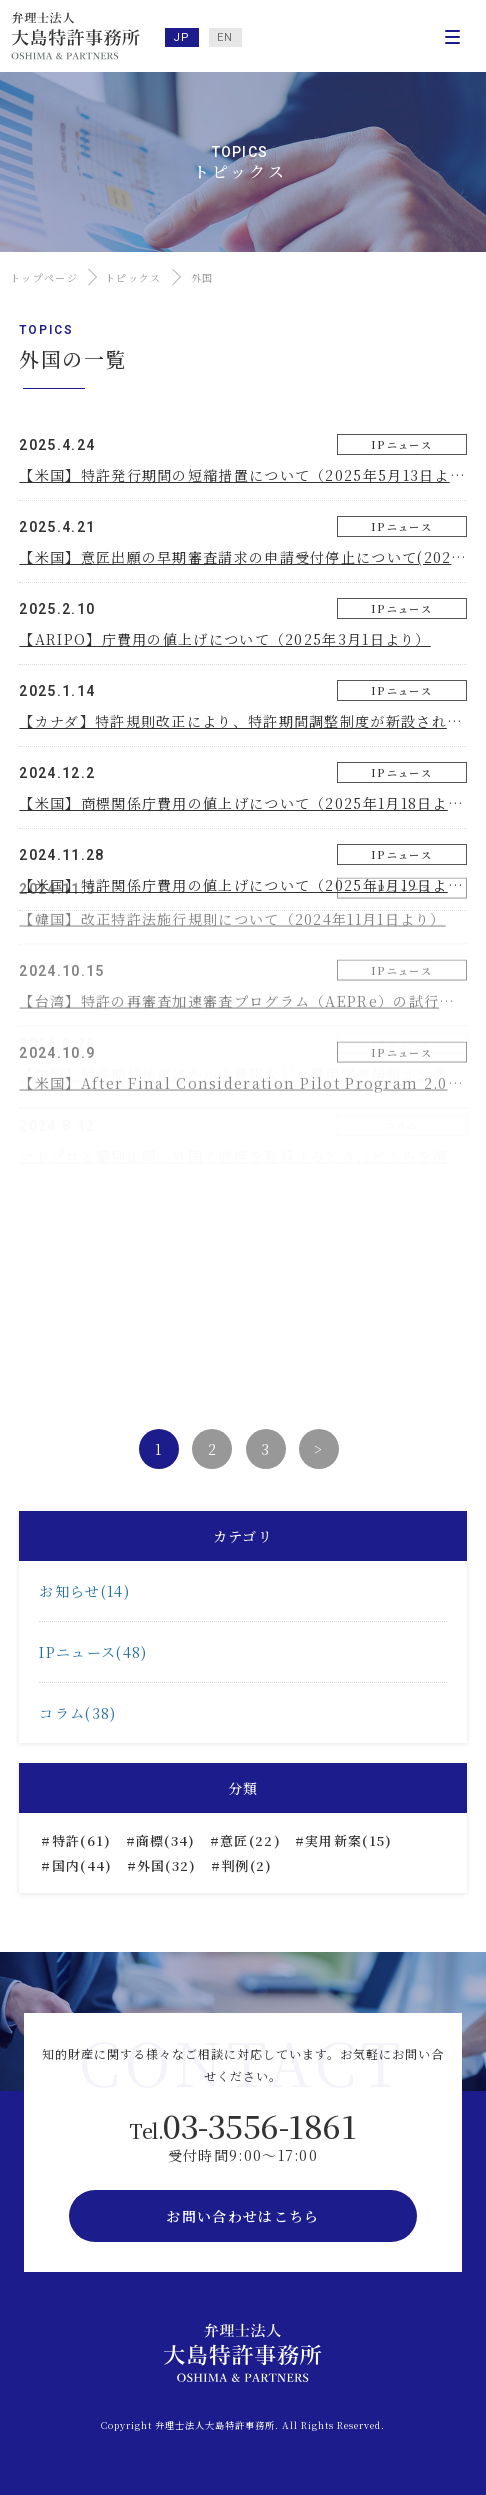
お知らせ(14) (84, 1591)
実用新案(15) (348, 1840)
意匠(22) (250, 1840)
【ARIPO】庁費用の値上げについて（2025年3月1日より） (224, 639)
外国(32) (167, 1865)
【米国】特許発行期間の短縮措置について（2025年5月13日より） (249, 475)
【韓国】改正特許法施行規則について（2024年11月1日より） (232, 864)
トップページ (44, 277)
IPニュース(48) (93, 1652)
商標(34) (166, 1840)
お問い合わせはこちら (242, 2216)
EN (225, 37)
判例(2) (247, 1865)
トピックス (133, 277)
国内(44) (82, 1865)
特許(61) (82, 1840)
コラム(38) (77, 1713)
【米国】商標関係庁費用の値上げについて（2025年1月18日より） (248, 803)
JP (182, 37)
